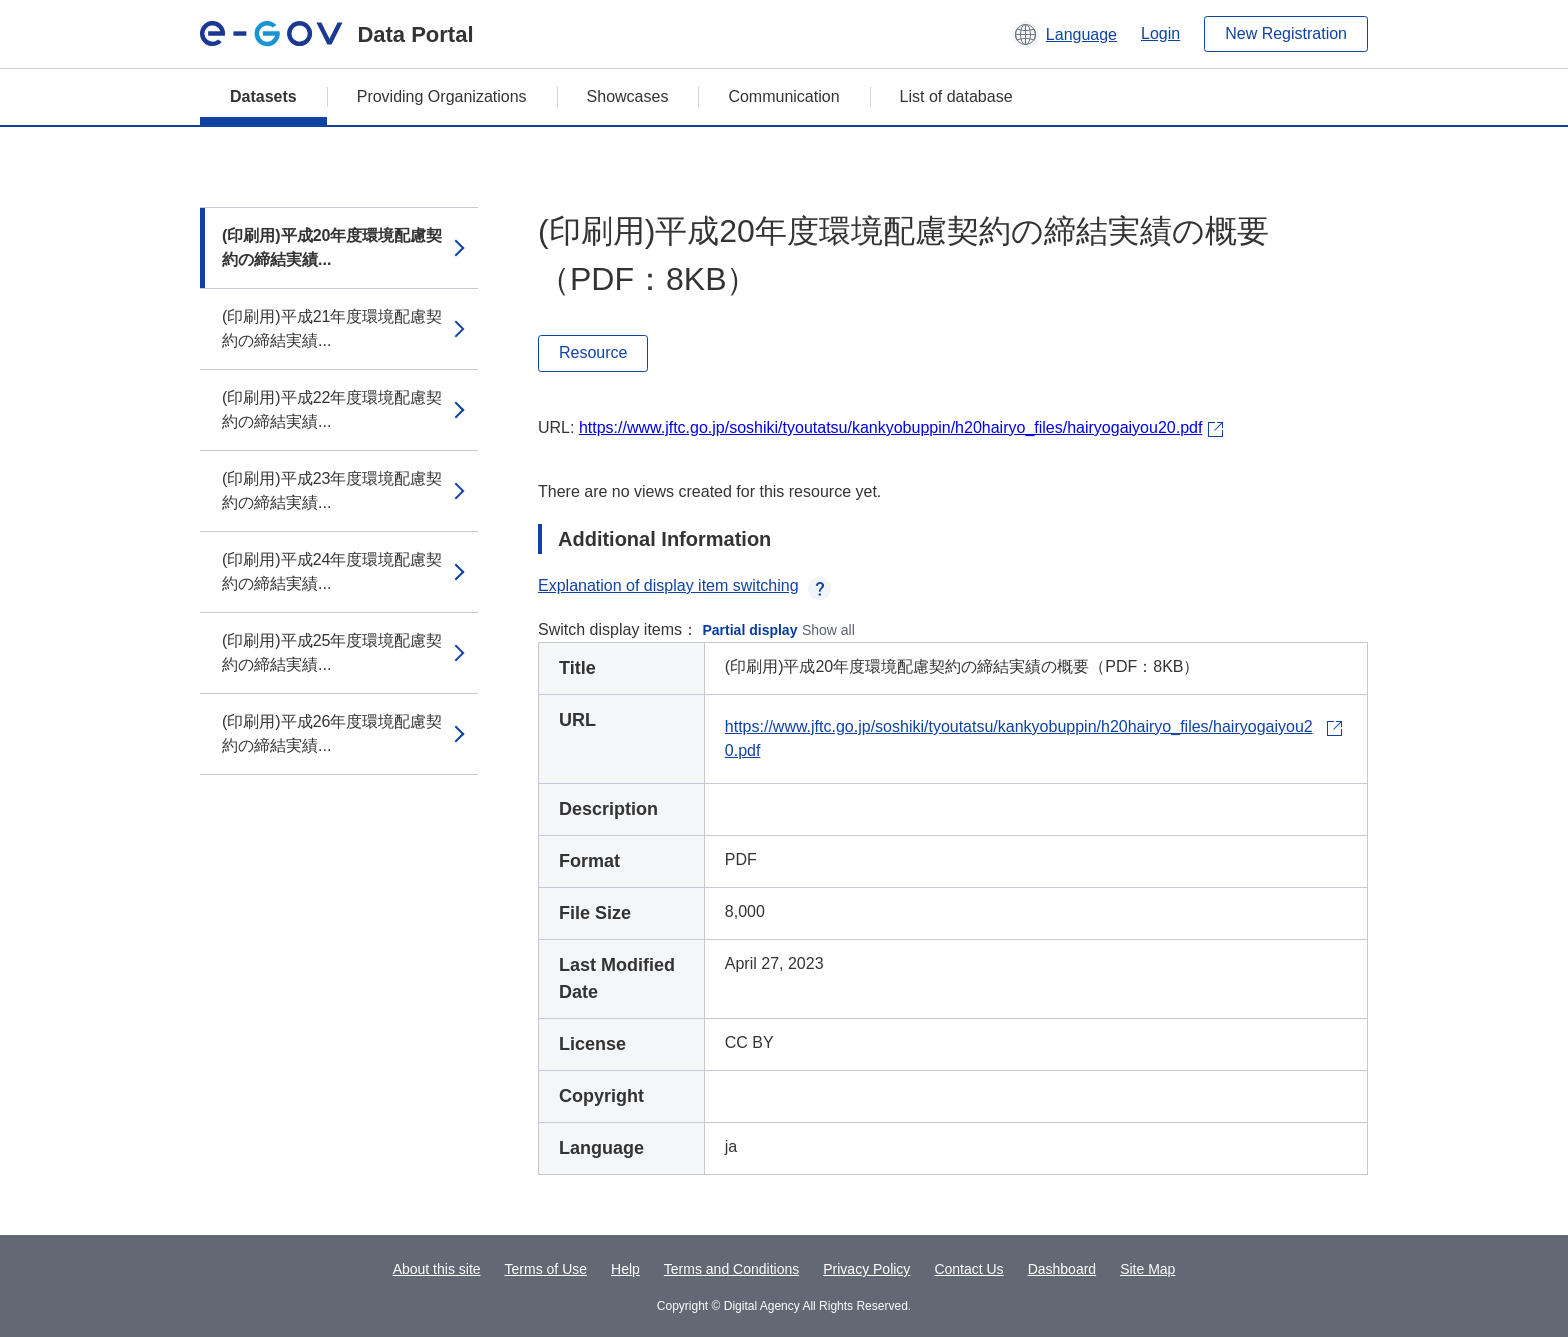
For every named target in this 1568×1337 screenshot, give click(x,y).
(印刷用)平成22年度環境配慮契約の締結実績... (332, 409)
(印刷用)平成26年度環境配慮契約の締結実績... (332, 733)
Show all (828, 630)
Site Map (1147, 1269)
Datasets (263, 96)
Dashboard (1062, 1269)
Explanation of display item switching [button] (684, 585)
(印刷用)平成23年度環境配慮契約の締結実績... (332, 490)
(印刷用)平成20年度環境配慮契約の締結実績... (332, 247)
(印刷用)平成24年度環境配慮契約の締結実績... (332, 571)
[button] (1064, 34)
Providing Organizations (442, 96)
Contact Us (968, 1269)
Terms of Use (546, 1269)
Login (1160, 33)
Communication (783, 96)
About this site (437, 1269)
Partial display (750, 630)
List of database (956, 96)
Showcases (628, 96)
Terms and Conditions (731, 1269)
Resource (593, 352)
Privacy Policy (866, 1269)
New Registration (1286, 33)
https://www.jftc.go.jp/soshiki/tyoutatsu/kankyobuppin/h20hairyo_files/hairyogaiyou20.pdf (890, 427)
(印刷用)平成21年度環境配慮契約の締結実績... (332, 328)
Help (625, 1269)
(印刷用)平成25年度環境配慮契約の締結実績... (332, 652)
